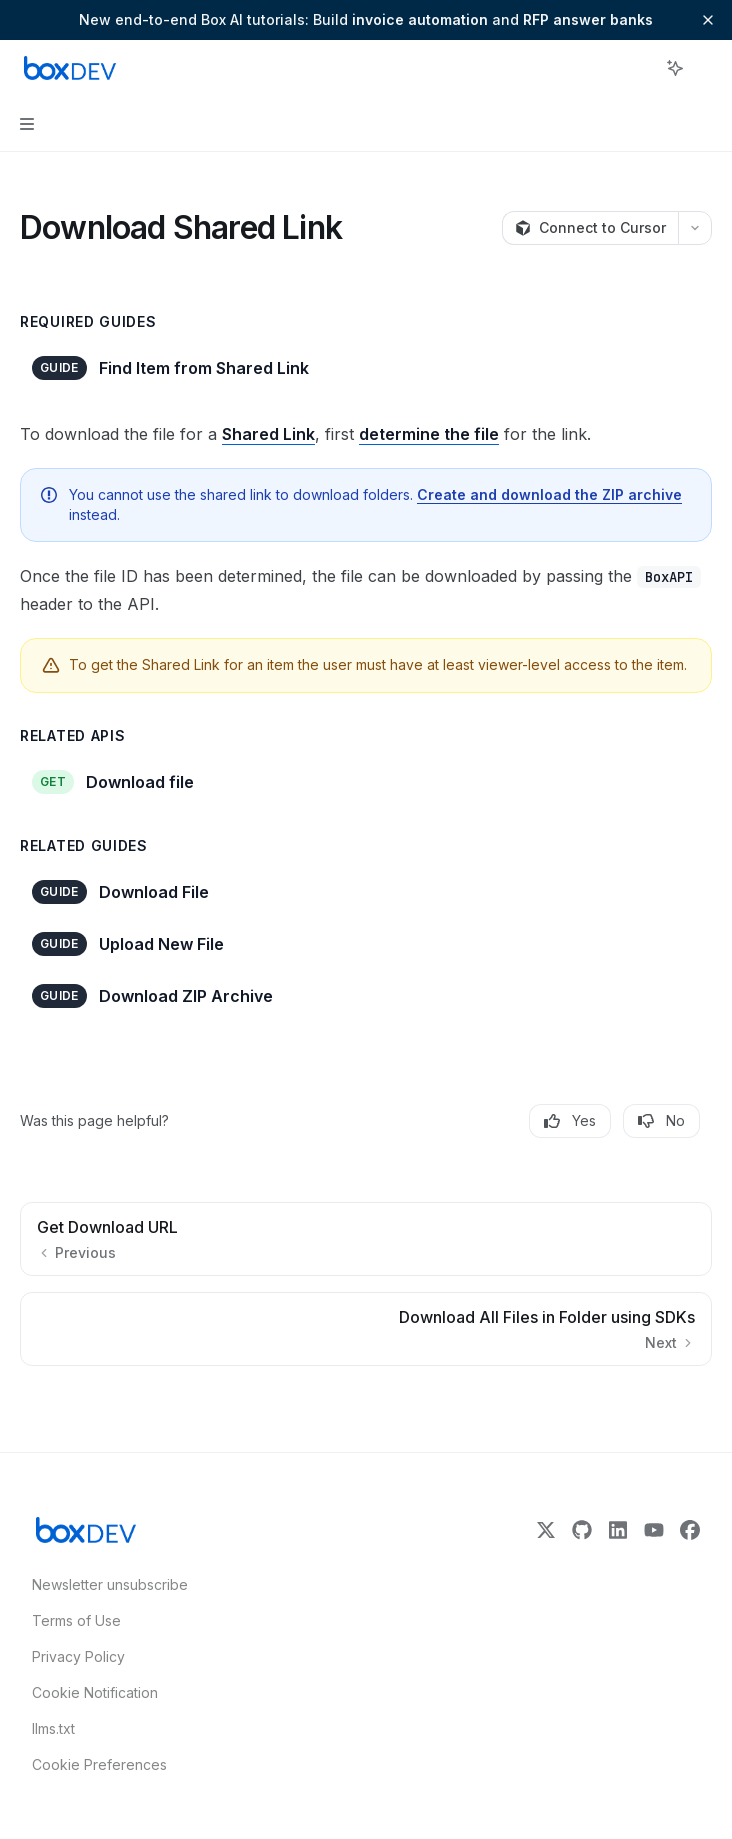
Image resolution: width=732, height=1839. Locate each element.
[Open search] (638, 68)
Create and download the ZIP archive (549, 494)
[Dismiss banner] (708, 20)
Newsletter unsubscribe (104, 1584)
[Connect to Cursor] (590, 228)
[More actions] (706, 68)
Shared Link (268, 434)
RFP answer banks (588, 19)
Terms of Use (76, 1620)
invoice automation (420, 19)
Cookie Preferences (99, 1764)
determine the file (429, 434)
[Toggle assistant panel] (675, 68)
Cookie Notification (95, 1692)
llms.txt (53, 1728)
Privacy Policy (78, 1656)
